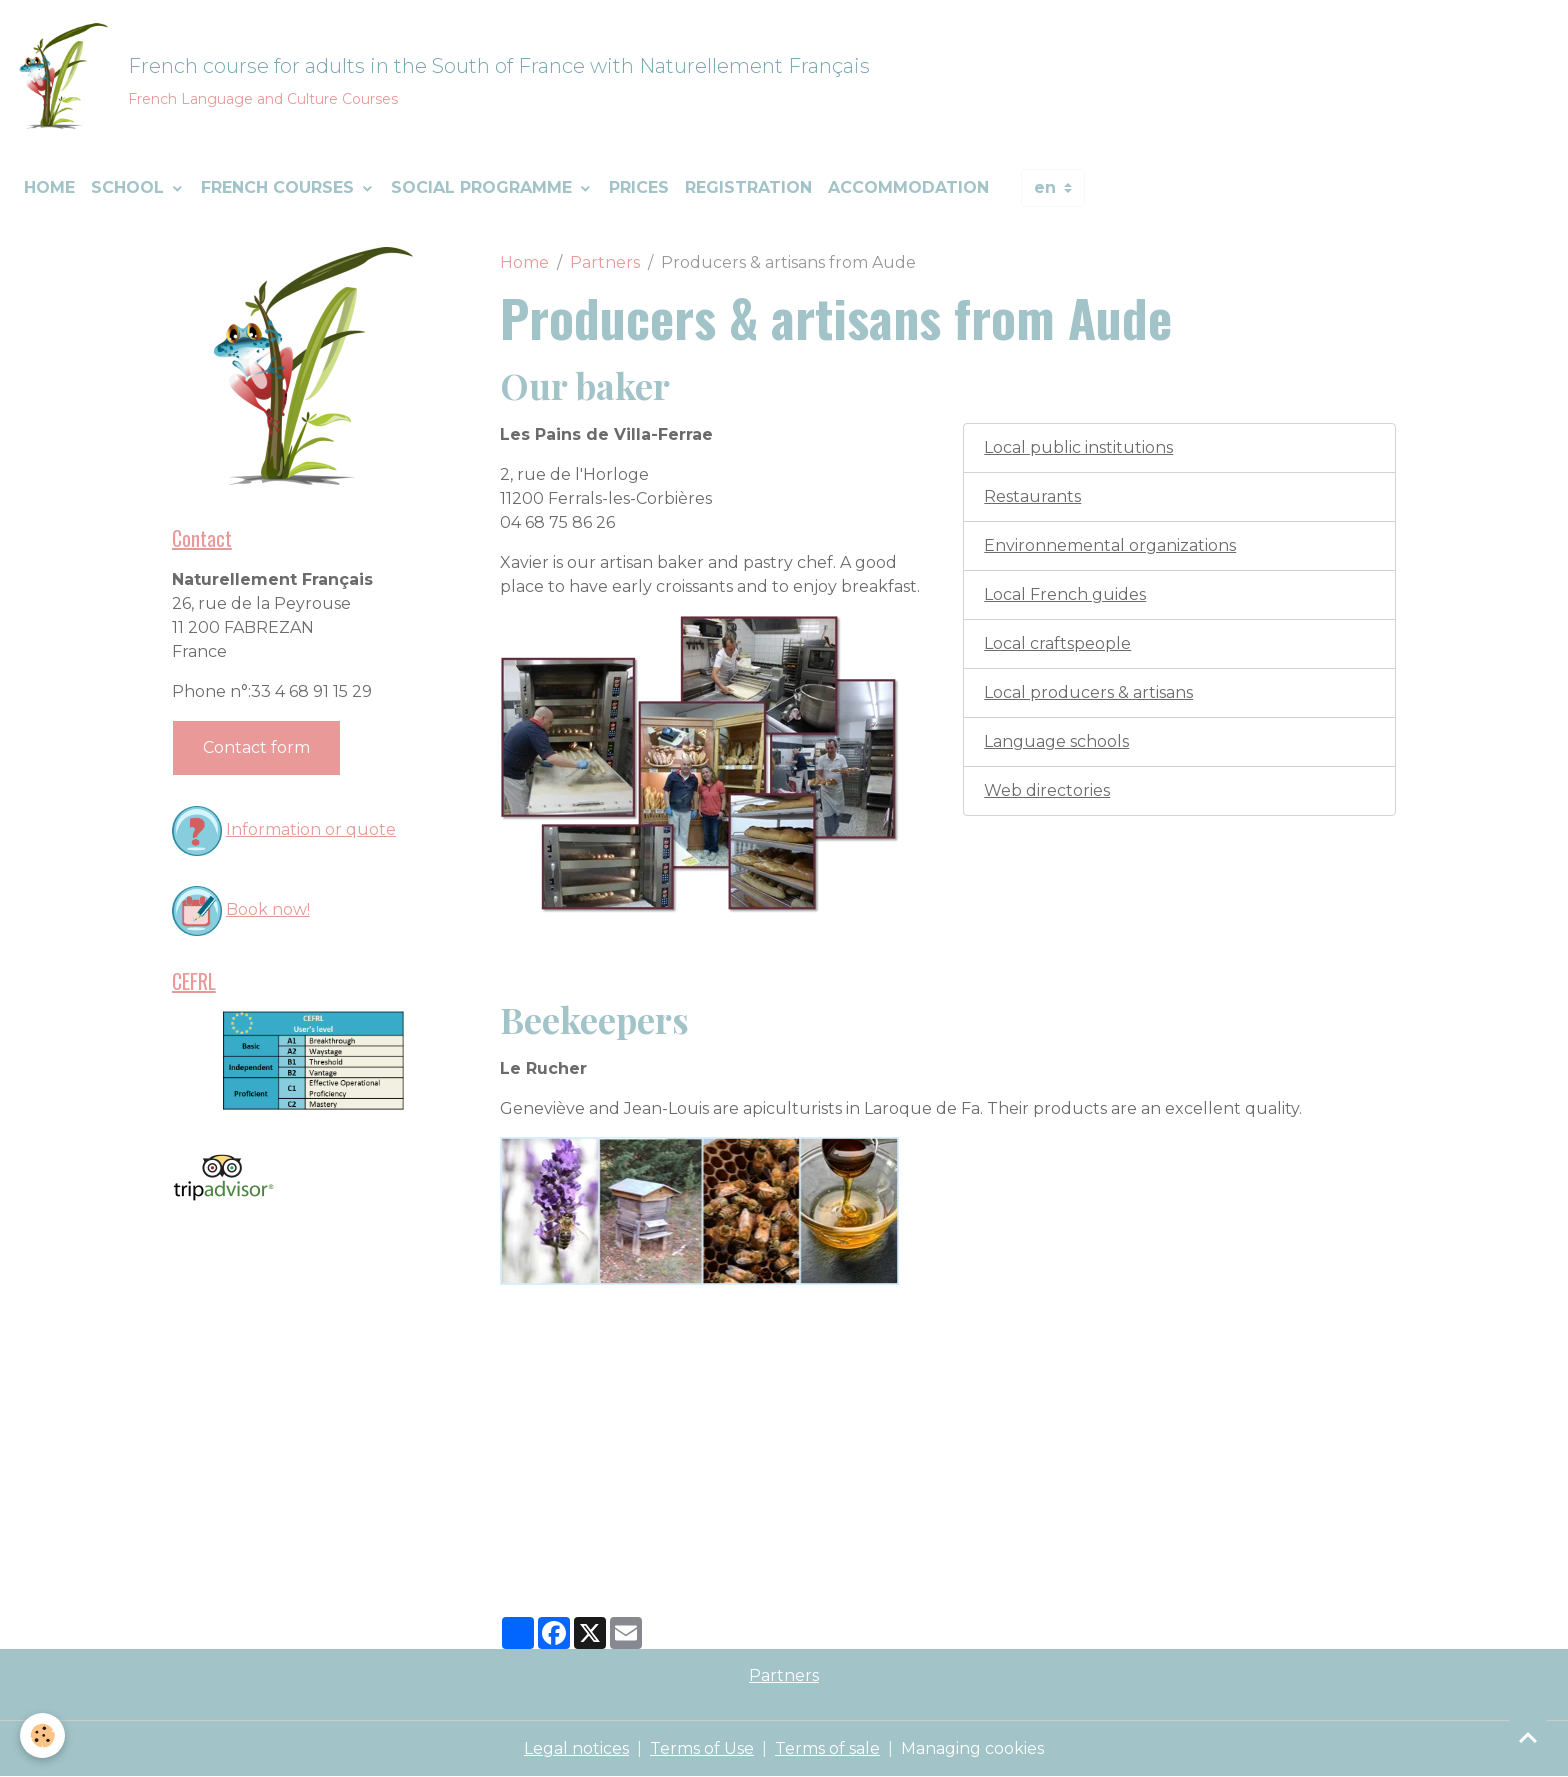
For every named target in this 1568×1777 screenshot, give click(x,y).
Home (49, 187)
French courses (280, 187)
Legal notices (576, 1748)
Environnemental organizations (1110, 545)
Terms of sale (827, 1748)
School (130, 187)
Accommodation (908, 187)
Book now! (268, 909)
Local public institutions (1078, 447)
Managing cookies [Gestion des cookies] (972, 1748)
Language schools (1056, 741)
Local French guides (1065, 594)
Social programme (484, 187)
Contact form (256, 747)
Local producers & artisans (1088, 692)
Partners (605, 262)
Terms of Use (702, 1748)
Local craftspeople (1057, 643)
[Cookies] (42, 1735)
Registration (748, 187)
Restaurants (1032, 496)
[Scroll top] (1528, 1737)
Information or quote (311, 829)
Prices (639, 187)
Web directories (1047, 790)
